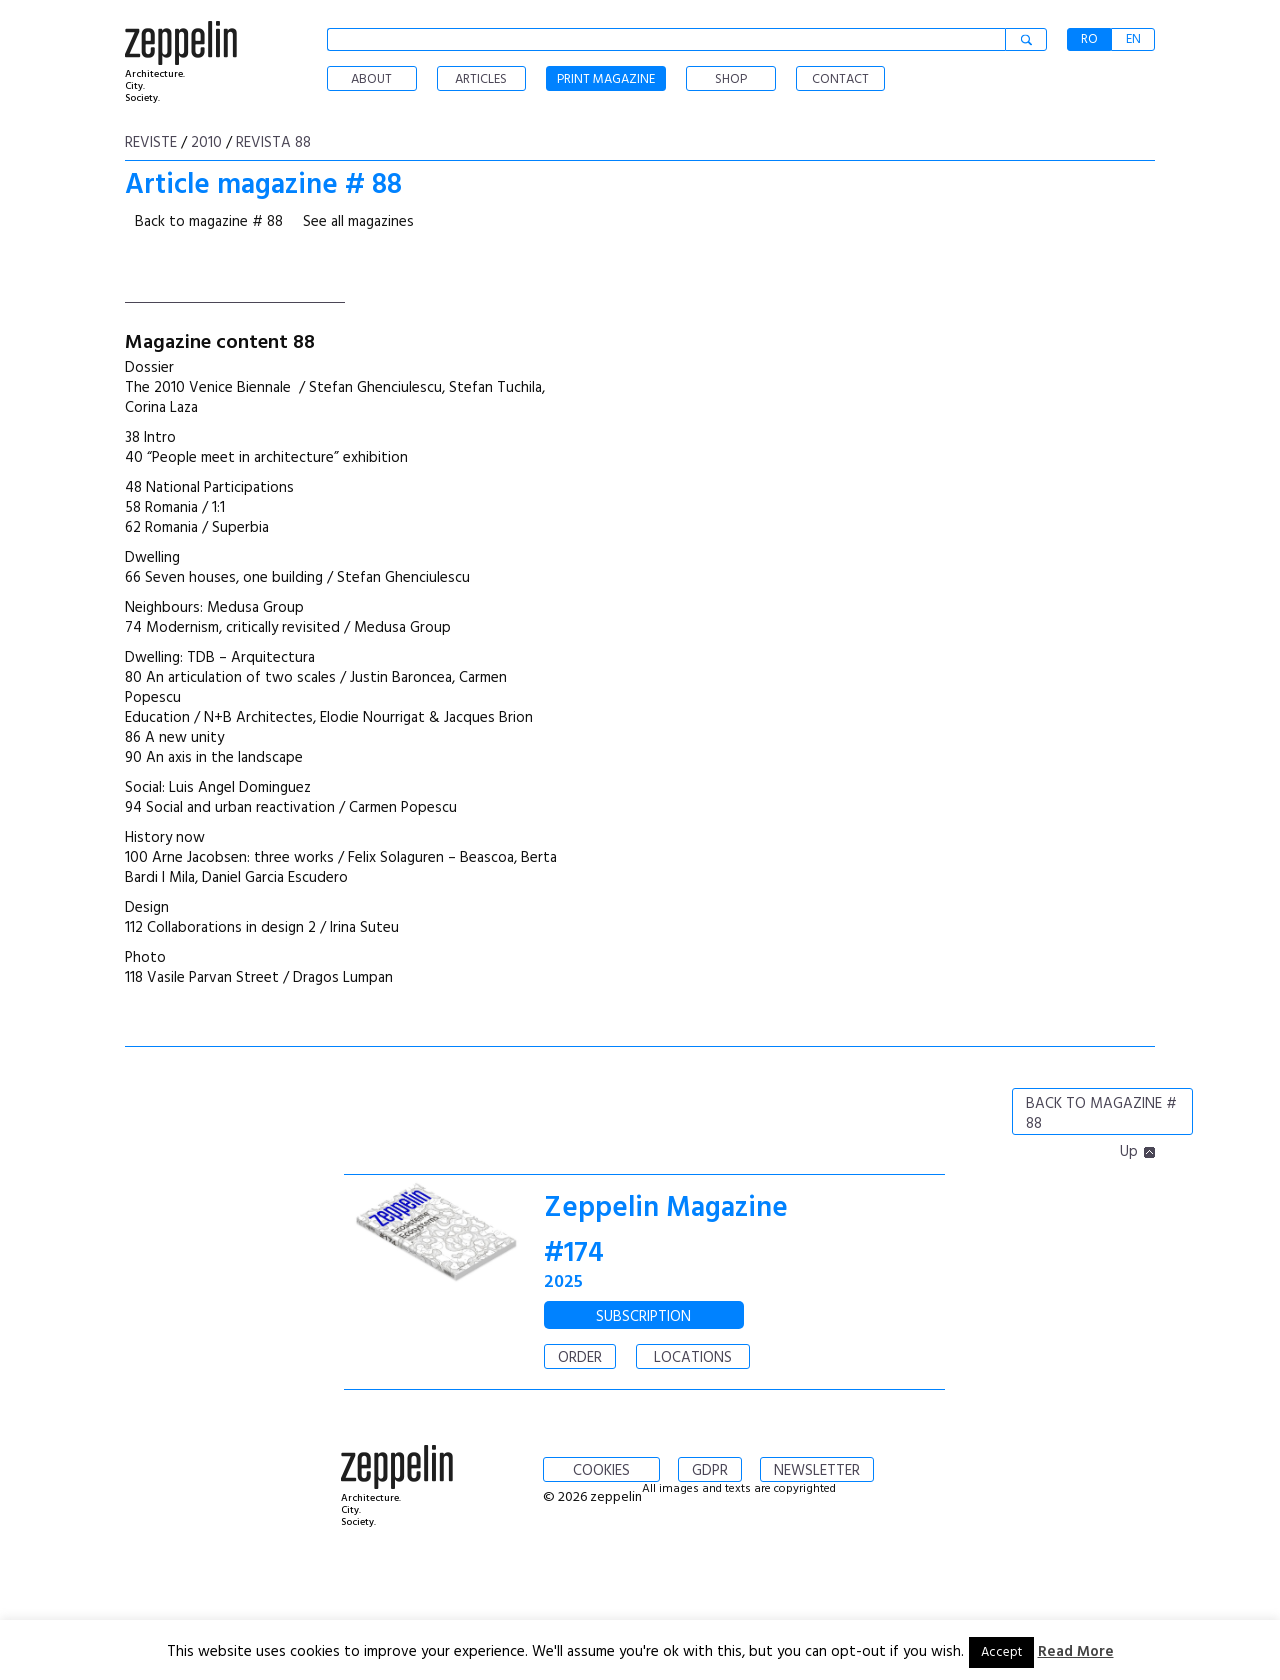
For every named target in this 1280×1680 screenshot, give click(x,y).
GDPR (710, 1471)
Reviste (151, 143)
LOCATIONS (693, 1358)
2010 (206, 143)
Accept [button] (1001, 1652)
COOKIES (601, 1471)
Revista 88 (273, 143)
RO (1089, 39)
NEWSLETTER (817, 1471)
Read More (1076, 1652)
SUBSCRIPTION (643, 1317)
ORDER (580, 1358)
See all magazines (358, 222)
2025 (563, 1282)
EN (1133, 39)
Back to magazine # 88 (209, 222)
